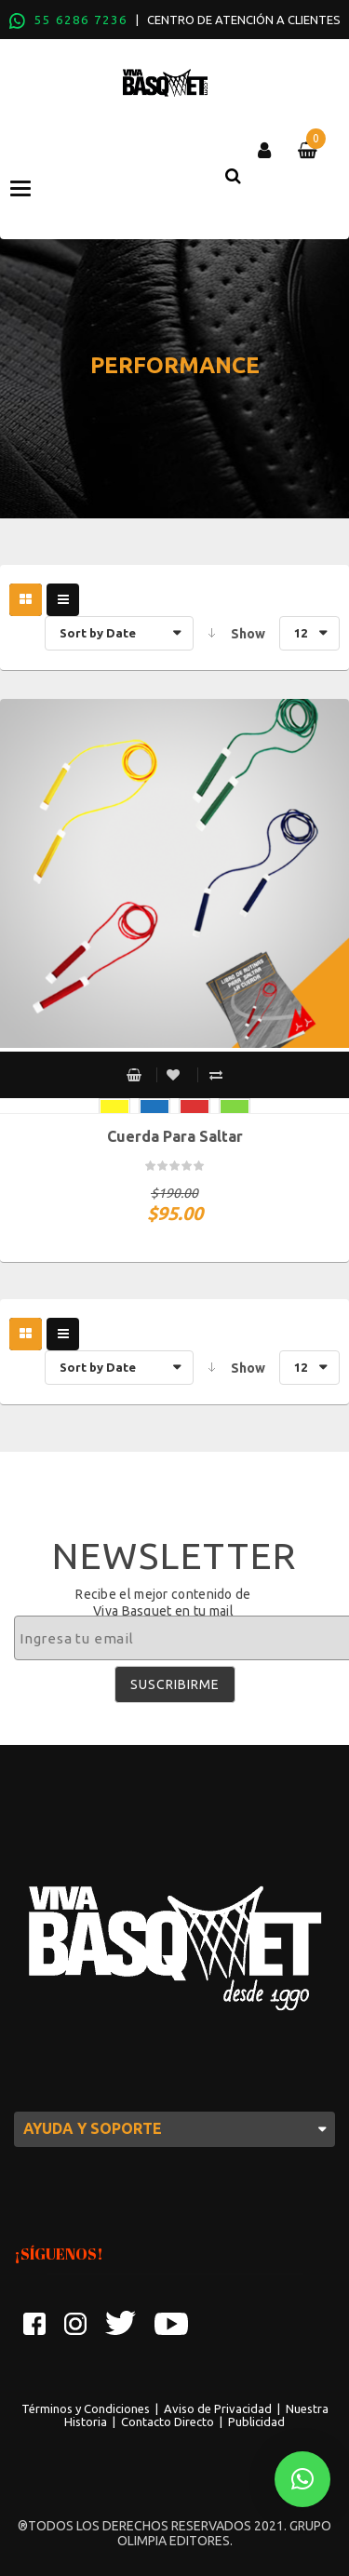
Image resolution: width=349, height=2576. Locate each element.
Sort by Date (98, 632)
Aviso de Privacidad (218, 2408)
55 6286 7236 (81, 19)
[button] (302, 2479)
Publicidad (256, 2421)
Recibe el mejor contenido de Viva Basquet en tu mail (162, 1602)
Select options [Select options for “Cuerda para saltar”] (134, 1075)
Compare (216, 1075)
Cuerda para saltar (175, 1136)
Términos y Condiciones (85, 2408)
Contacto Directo (167, 2421)
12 (300, 632)
